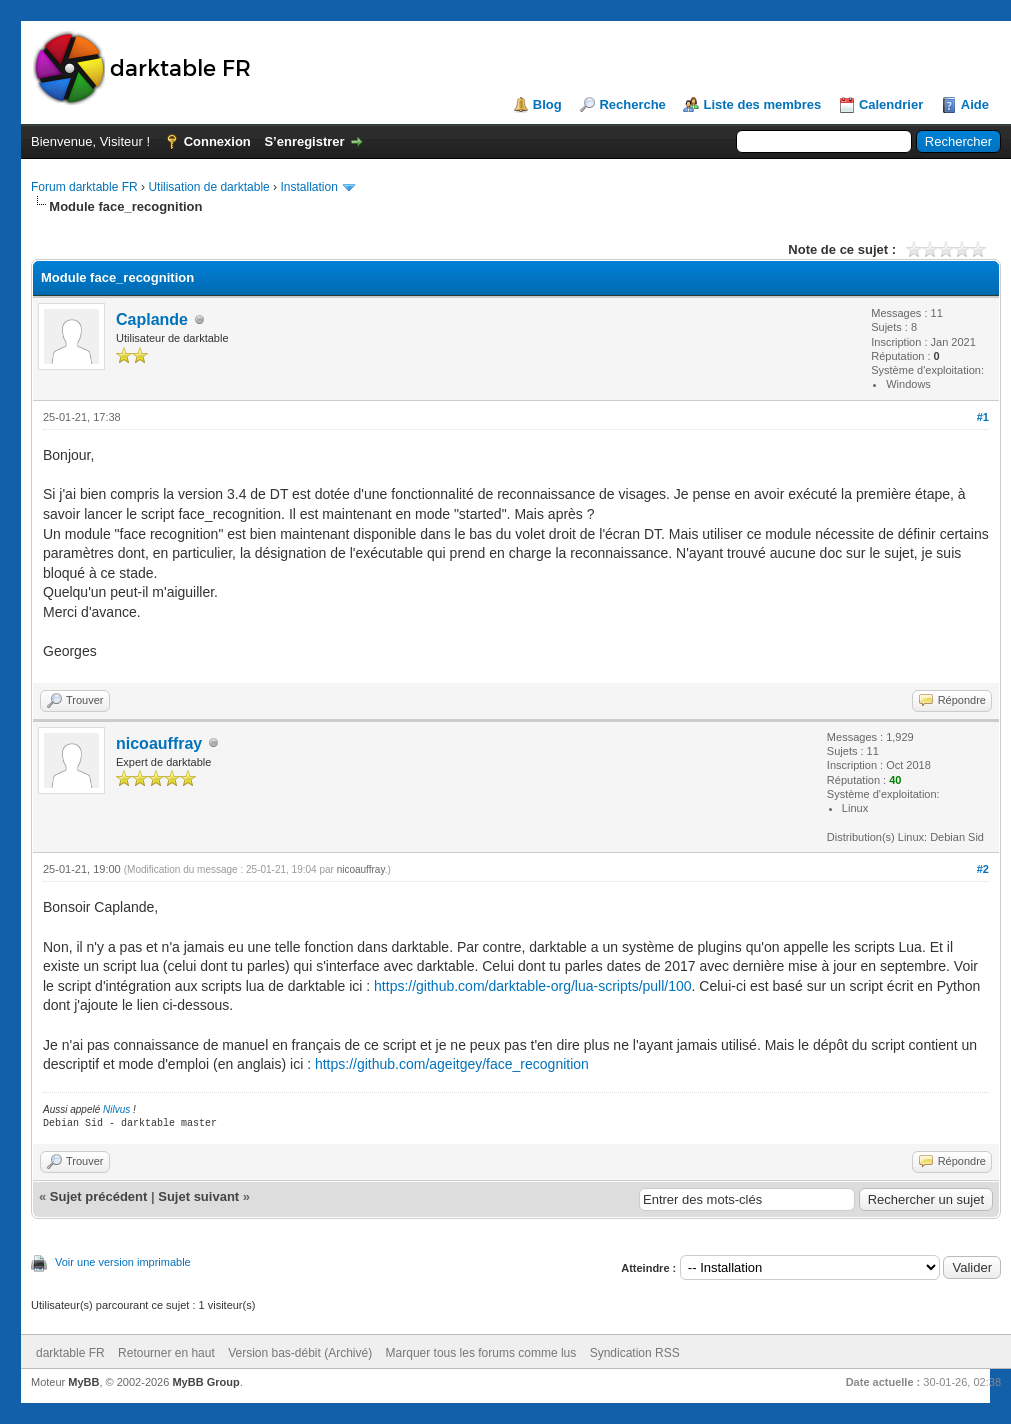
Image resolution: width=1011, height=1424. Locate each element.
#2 (983, 869)
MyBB (83, 1382)
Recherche (632, 104)
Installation (308, 187)
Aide (975, 104)
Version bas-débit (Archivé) (300, 1353)
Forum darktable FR (84, 187)
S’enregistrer (304, 141)
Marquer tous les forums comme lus (481, 1353)
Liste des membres (762, 104)
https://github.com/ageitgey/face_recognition (452, 1064)
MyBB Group (205, 1382)
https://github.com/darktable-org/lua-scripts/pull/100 (533, 986)
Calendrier (891, 104)
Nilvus (116, 1109)
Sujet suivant (198, 1196)
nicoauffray (159, 743)
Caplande (152, 319)
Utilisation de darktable (208, 187)
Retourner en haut (166, 1353)
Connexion (217, 141)
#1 (983, 417)
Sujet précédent (99, 1196)
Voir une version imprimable (123, 1262)
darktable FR (70, 1353)
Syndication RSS (635, 1353)
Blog (547, 104)
